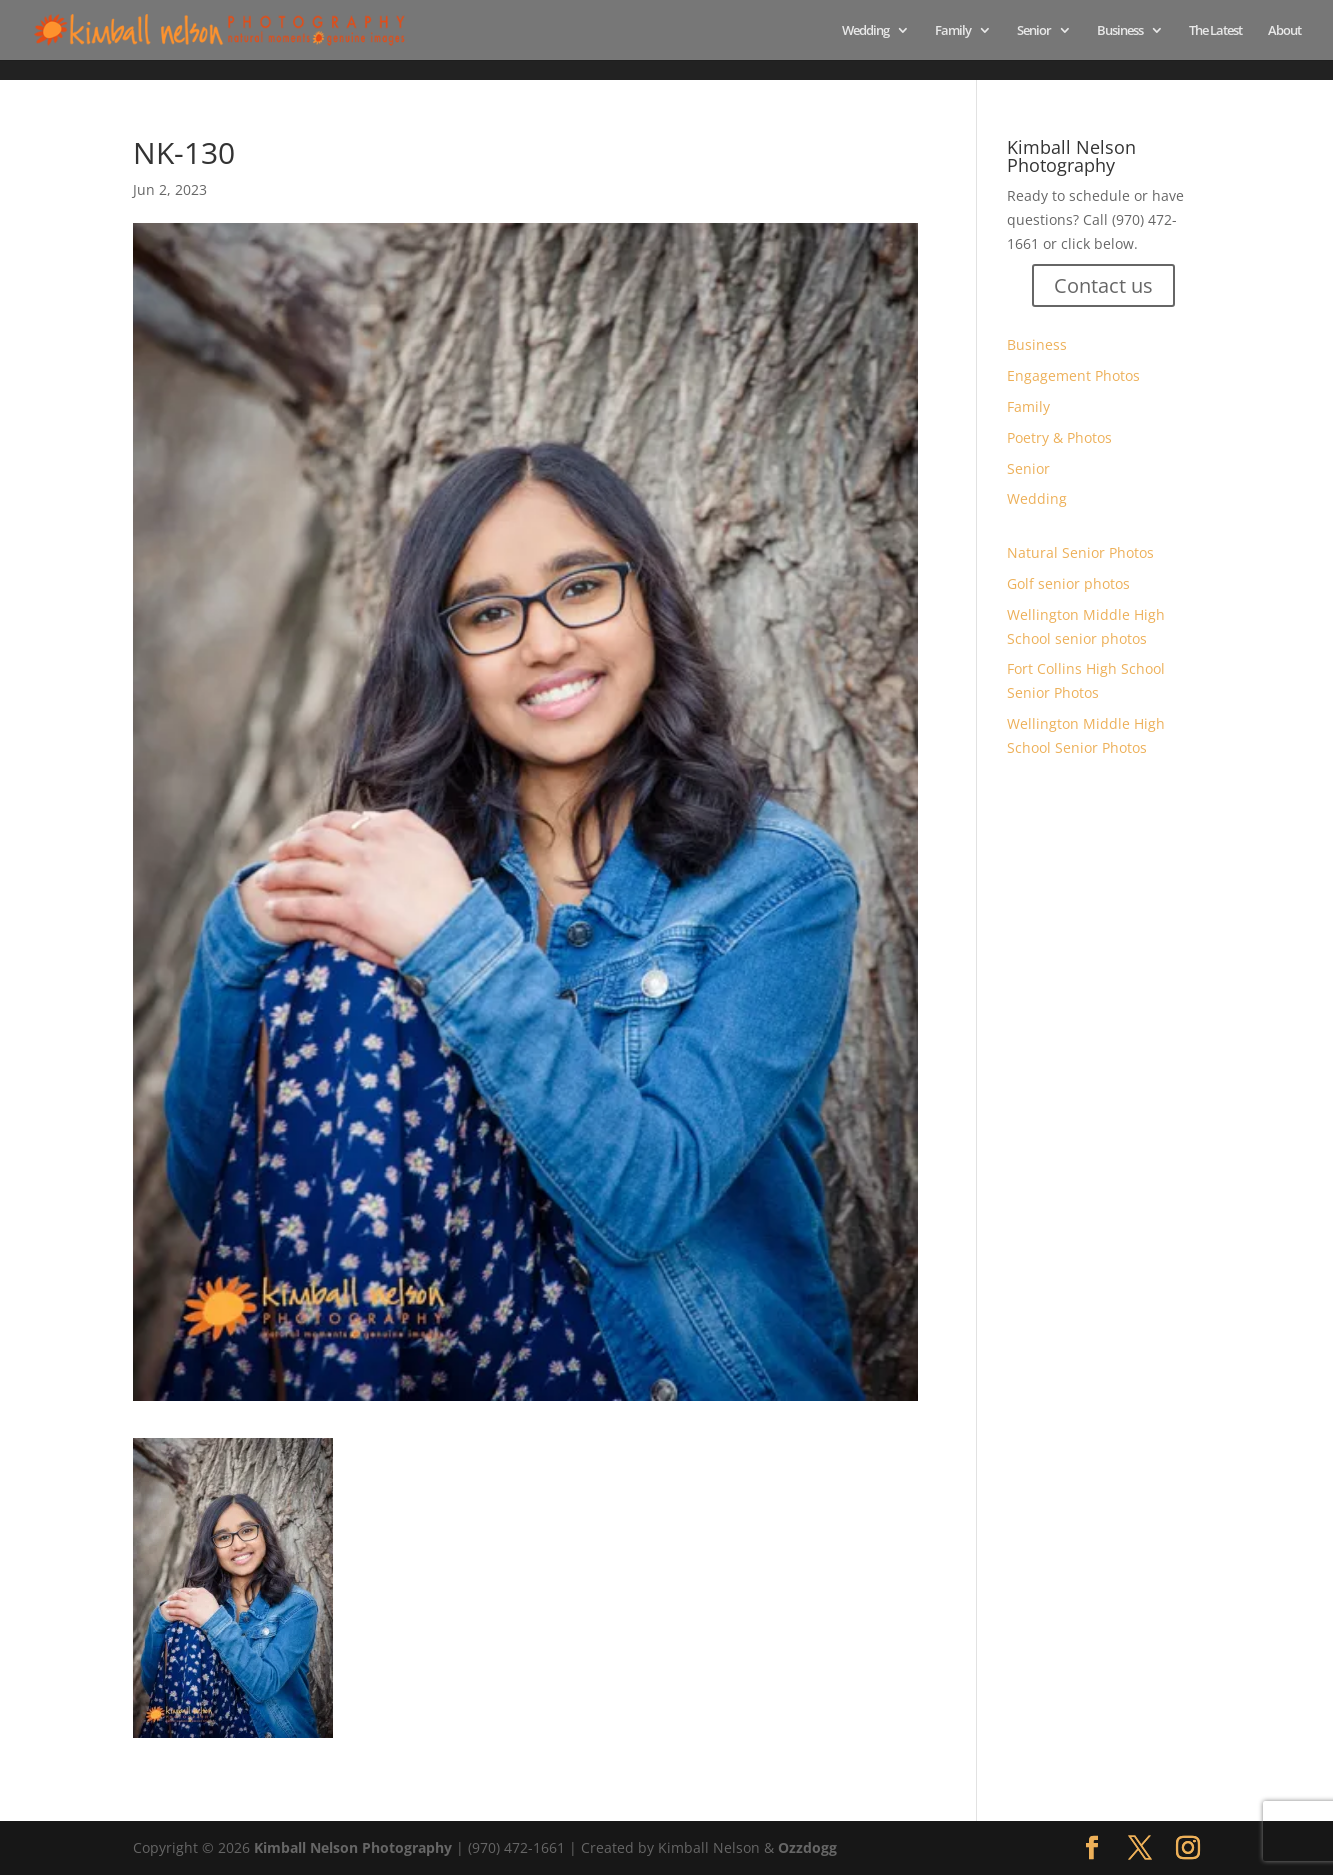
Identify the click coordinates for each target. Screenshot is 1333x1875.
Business (1120, 31)
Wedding (865, 31)
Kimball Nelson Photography (353, 1847)
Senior (1034, 31)
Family (953, 31)
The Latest (1215, 31)
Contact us (1103, 285)
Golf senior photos (1068, 583)
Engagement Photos (1073, 375)
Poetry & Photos (1059, 437)
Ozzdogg (807, 1847)
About (1284, 31)
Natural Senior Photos (1080, 552)
